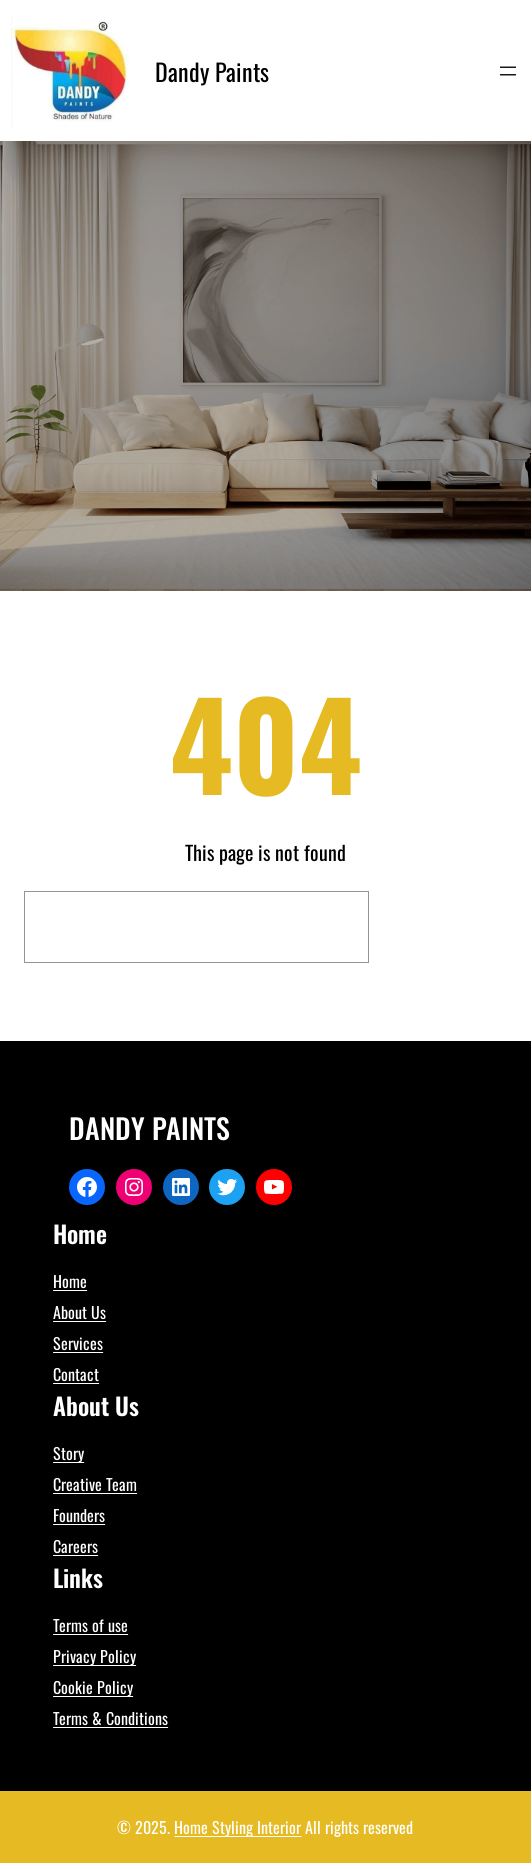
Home (70, 1281)
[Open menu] (508, 71)
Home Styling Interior (237, 1827)
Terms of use (90, 1625)
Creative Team (95, 1484)
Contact (76, 1374)
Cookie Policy (93, 1687)
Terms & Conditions (110, 1718)
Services (78, 1343)
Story (68, 1453)
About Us (79, 1312)
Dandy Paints (212, 71)
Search (443, 927)
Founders (79, 1515)
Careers (75, 1546)
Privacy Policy (94, 1656)
